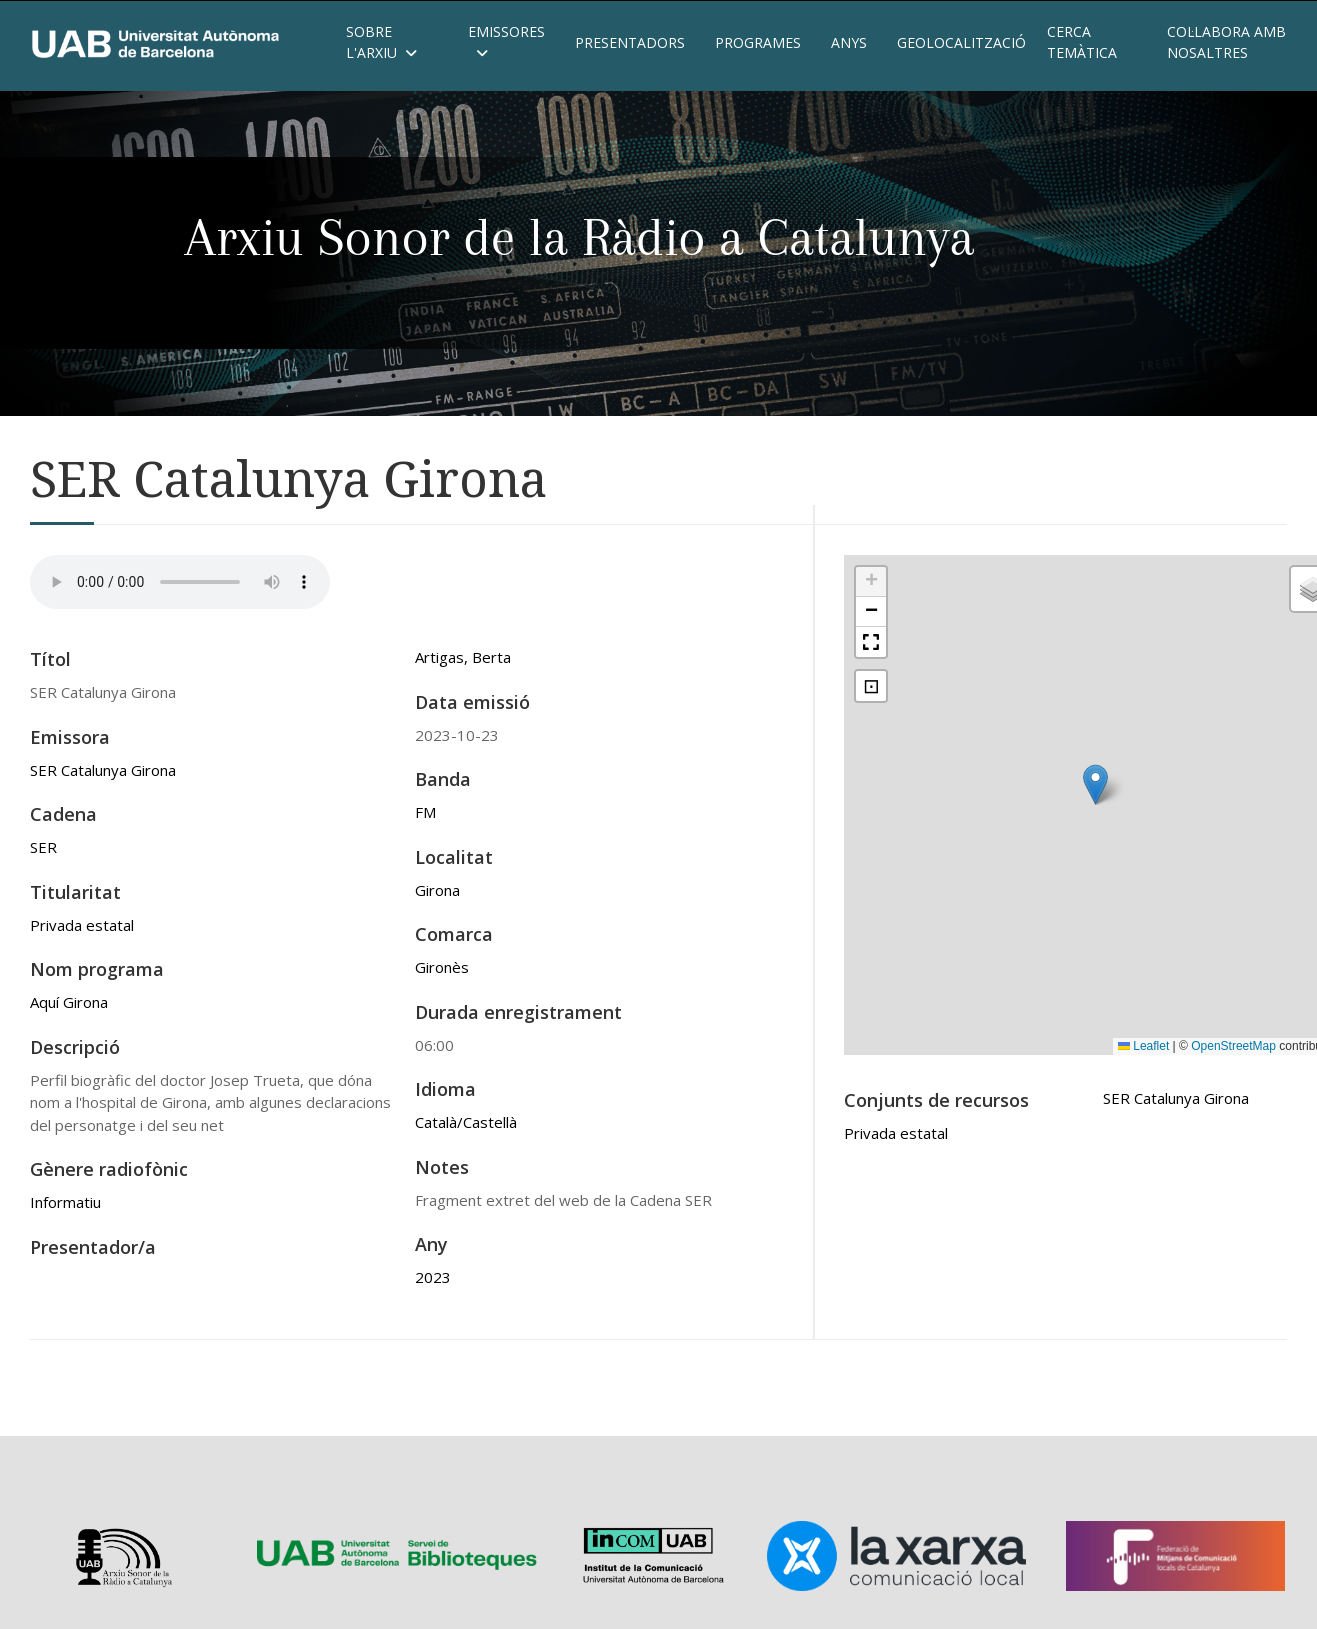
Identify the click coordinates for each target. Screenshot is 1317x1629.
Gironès (442, 967)
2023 (433, 1277)
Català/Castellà (466, 1122)
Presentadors (630, 42)
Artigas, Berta (463, 657)
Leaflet (1143, 1046)
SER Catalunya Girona (103, 770)
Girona (437, 890)
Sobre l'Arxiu (381, 42)
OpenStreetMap (1233, 1046)
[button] (1095, 784)
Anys (849, 42)
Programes (758, 42)
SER (43, 847)
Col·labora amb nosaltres (1226, 42)
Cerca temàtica (1082, 42)
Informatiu (65, 1202)
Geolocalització (957, 42)
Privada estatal (82, 925)
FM (425, 812)
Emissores (506, 42)
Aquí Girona (69, 1002)
